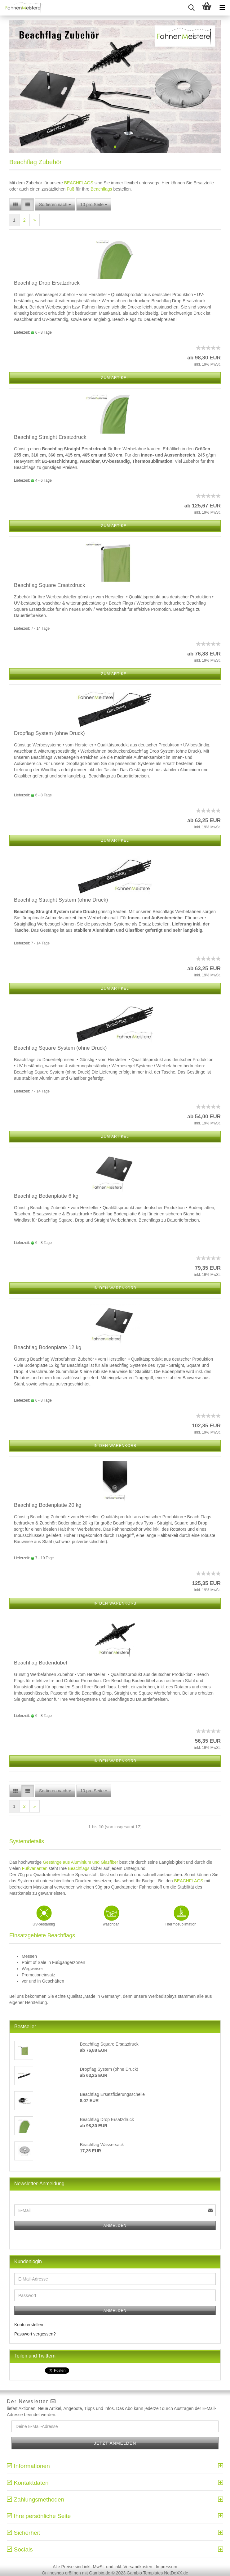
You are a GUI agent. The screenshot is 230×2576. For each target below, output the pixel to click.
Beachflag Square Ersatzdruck (49, 585)
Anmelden (115, 2225)
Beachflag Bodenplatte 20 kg (47, 1505)
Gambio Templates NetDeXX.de (157, 2572)
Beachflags (101, 189)
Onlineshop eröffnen (61, 2572)
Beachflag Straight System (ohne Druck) (61, 900)
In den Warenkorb (115, 1288)
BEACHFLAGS (78, 182)
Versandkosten (137, 2566)
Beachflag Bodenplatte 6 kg (46, 1196)
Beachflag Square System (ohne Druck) (60, 1048)
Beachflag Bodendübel (40, 1663)
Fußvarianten (34, 1868)
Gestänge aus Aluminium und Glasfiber (80, 1862)
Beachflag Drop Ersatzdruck (47, 283)
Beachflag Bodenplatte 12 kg (47, 1347)
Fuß (70, 189)
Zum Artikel (115, 378)
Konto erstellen (28, 2324)
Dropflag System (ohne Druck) (49, 733)
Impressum (166, 2566)
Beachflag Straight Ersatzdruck (50, 437)
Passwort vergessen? (35, 2333)
